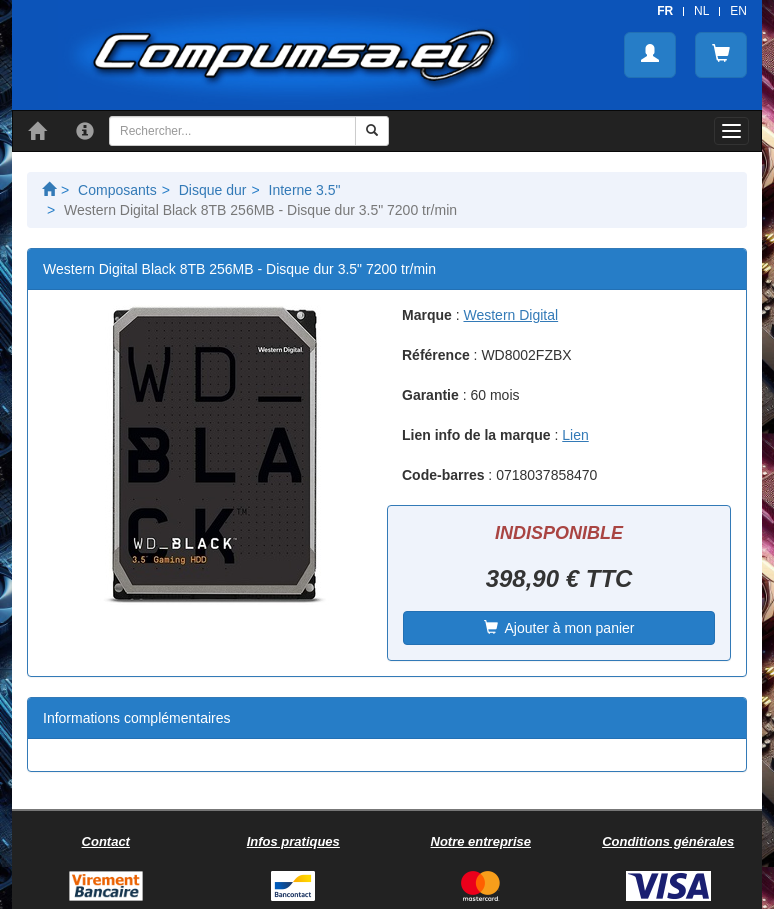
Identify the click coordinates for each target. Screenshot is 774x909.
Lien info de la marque (476, 435)
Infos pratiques (293, 841)
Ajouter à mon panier (559, 628)
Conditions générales (668, 841)
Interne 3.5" (305, 190)
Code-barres (443, 475)
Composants (117, 190)
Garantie (430, 395)
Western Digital (510, 315)
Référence (436, 355)
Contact (106, 841)
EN (738, 11)
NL (701, 11)
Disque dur (213, 190)
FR (665, 11)
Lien (575, 435)
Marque (427, 315)
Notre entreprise (481, 841)
